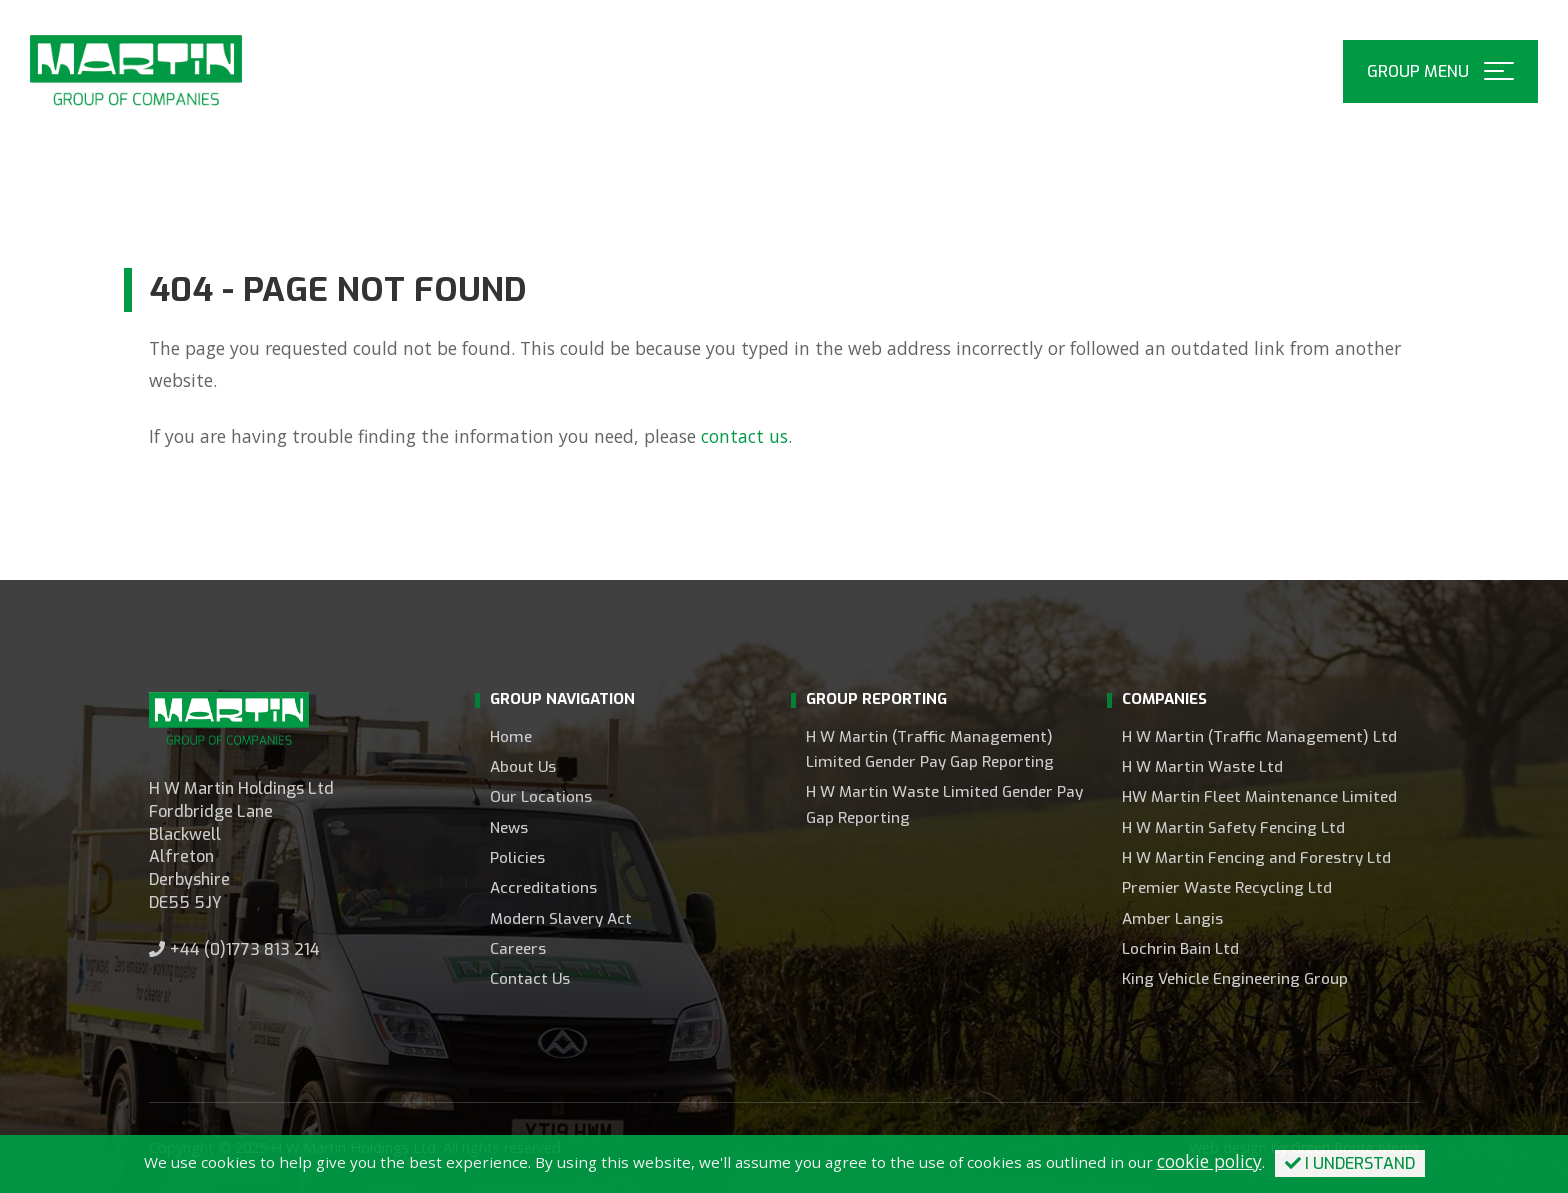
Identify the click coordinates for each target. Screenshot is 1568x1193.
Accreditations (543, 888)
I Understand (1350, 1163)
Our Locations (541, 797)
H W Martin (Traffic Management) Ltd (1259, 737)
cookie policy (1209, 1161)
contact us (744, 436)
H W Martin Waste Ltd (1202, 767)
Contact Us (530, 979)
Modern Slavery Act (561, 919)
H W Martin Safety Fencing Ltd (1233, 828)
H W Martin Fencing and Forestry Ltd (1256, 858)
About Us (523, 767)
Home (511, 737)
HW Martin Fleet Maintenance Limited (1259, 797)
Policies (517, 858)
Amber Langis (1172, 919)
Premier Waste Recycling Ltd (1227, 888)
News (509, 828)
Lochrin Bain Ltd (1180, 949)
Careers (518, 949)
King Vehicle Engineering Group (1235, 979)
